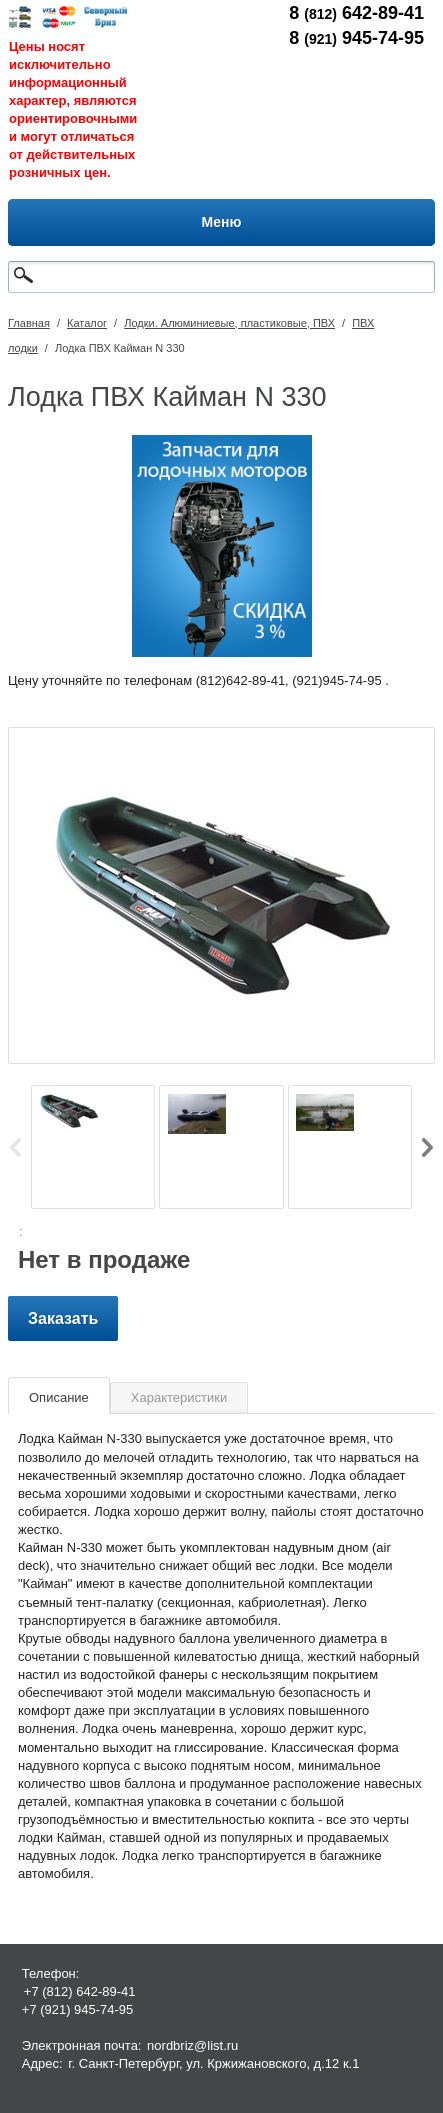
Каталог (87, 323)
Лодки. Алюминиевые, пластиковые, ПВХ (229, 323)
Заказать (63, 1318)
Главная (29, 323)
